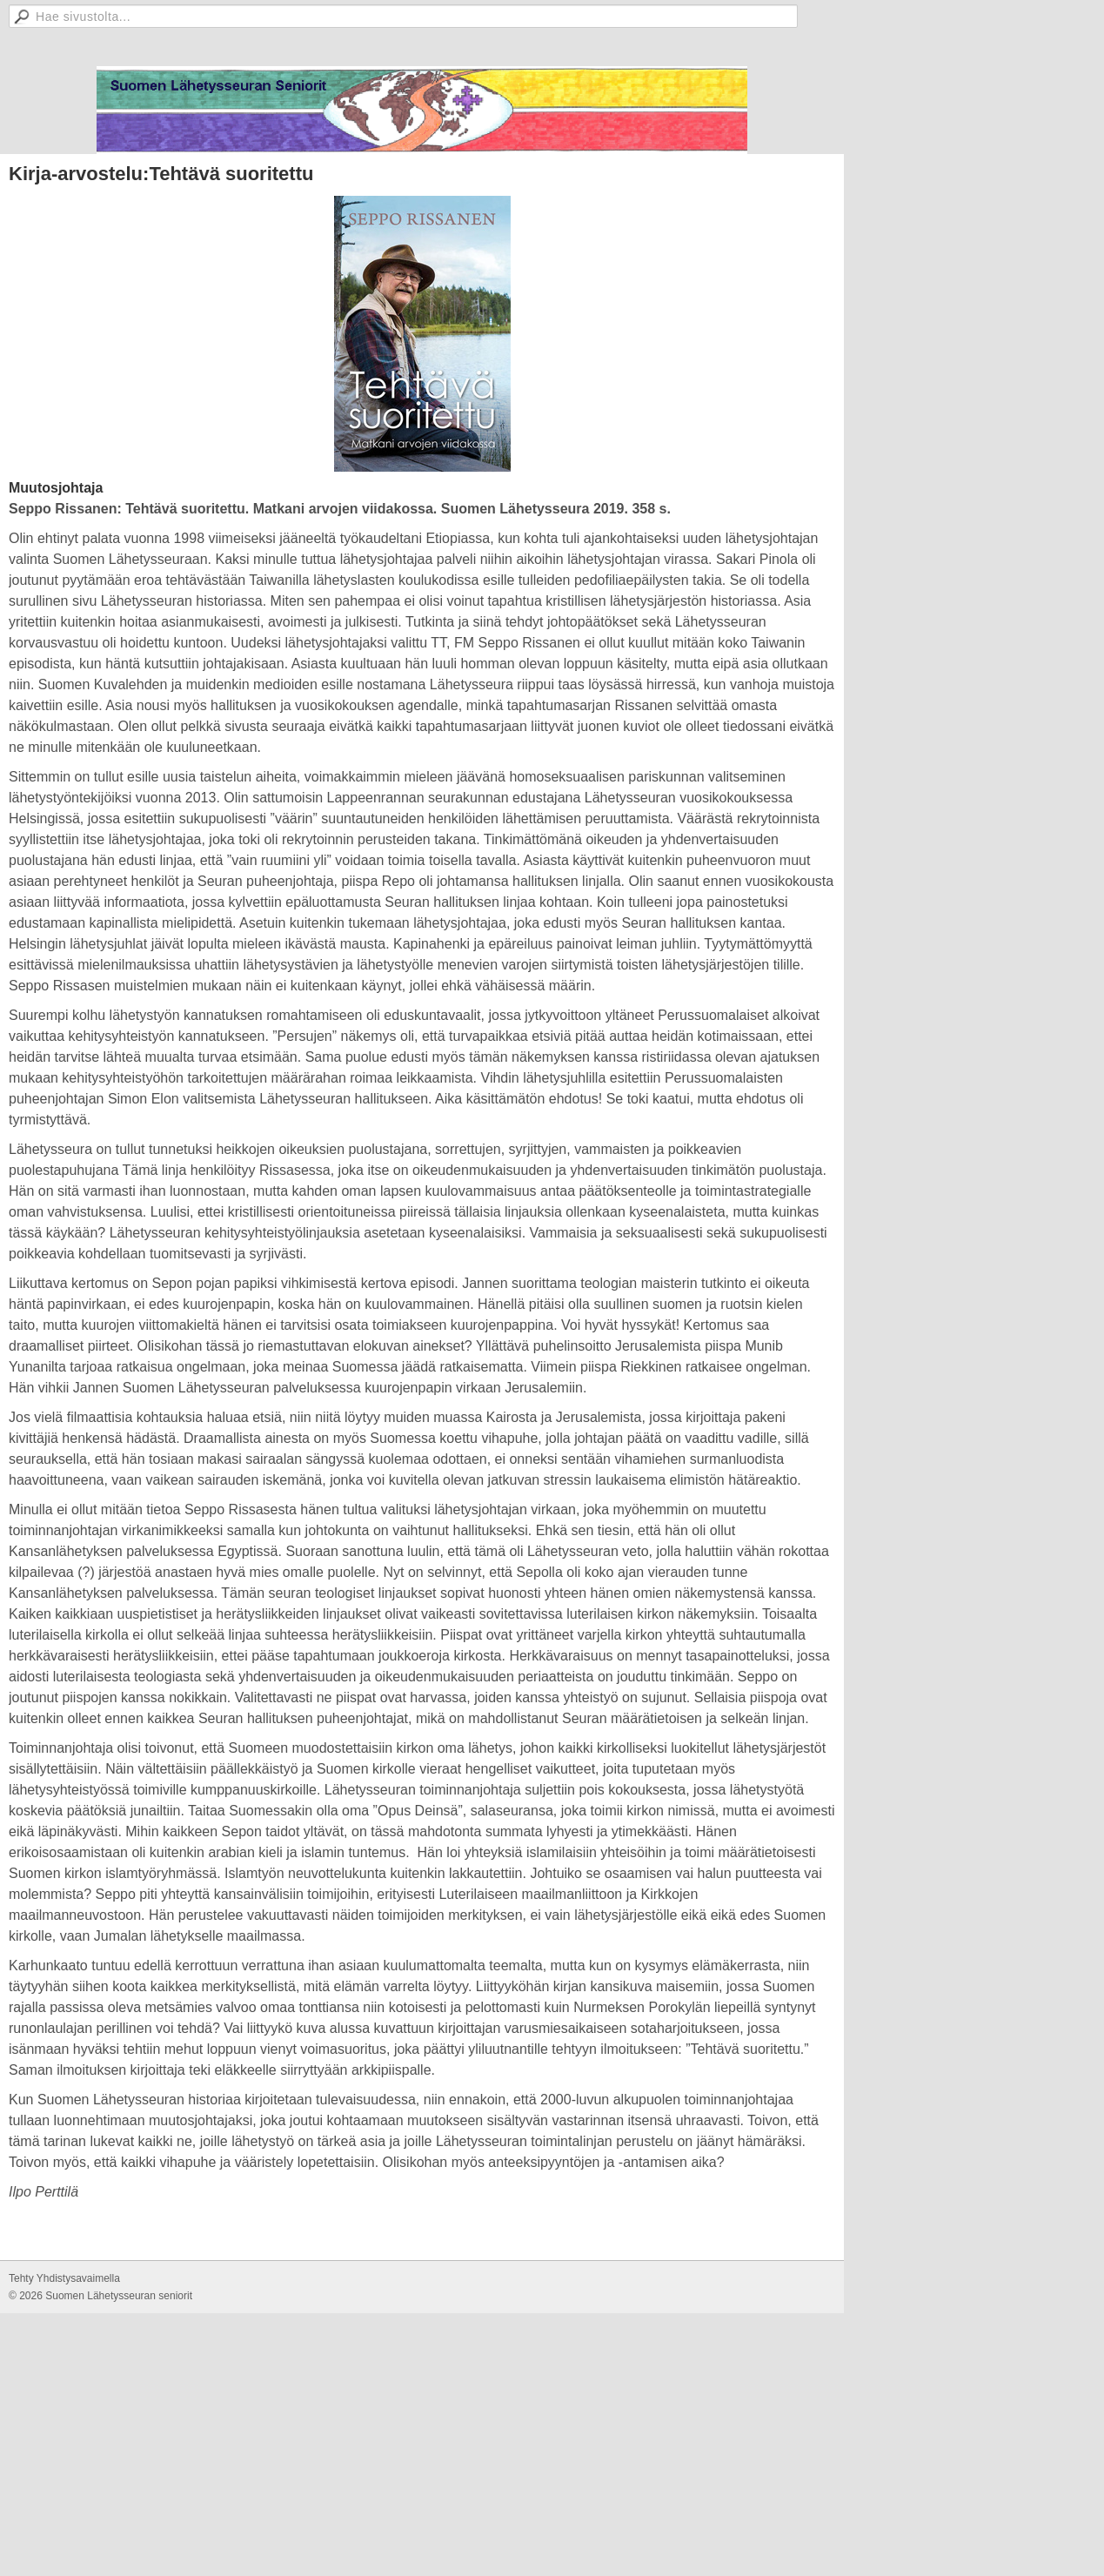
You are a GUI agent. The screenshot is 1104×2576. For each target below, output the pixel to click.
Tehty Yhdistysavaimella (64, 2280)
